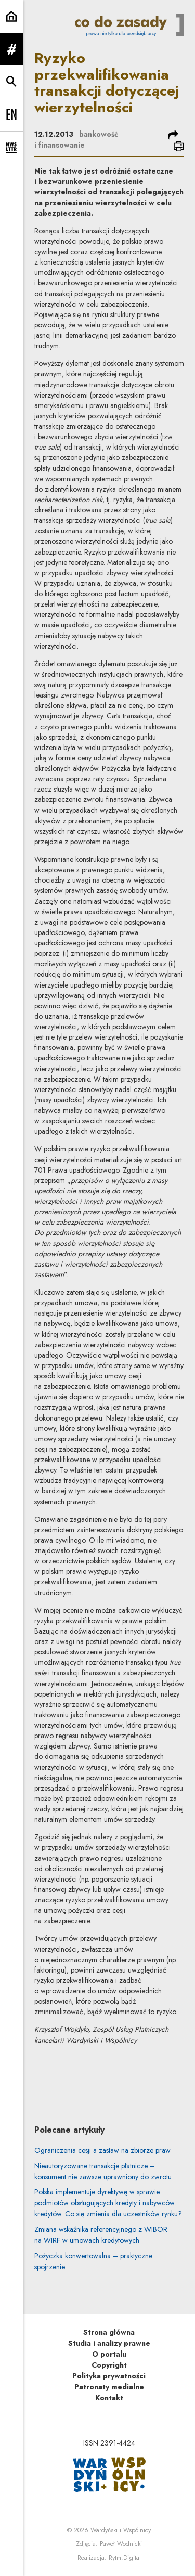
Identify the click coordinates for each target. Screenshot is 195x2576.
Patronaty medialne (109, 2387)
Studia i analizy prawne (109, 2343)
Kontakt (109, 2398)
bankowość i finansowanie (76, 139)
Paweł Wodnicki (121, 2543)
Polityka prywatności (109, 2376)
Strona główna (109, 2332)
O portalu (109, 2354)
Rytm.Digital (125, 2557)
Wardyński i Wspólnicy (120, 2530)
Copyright (109, 2365)
